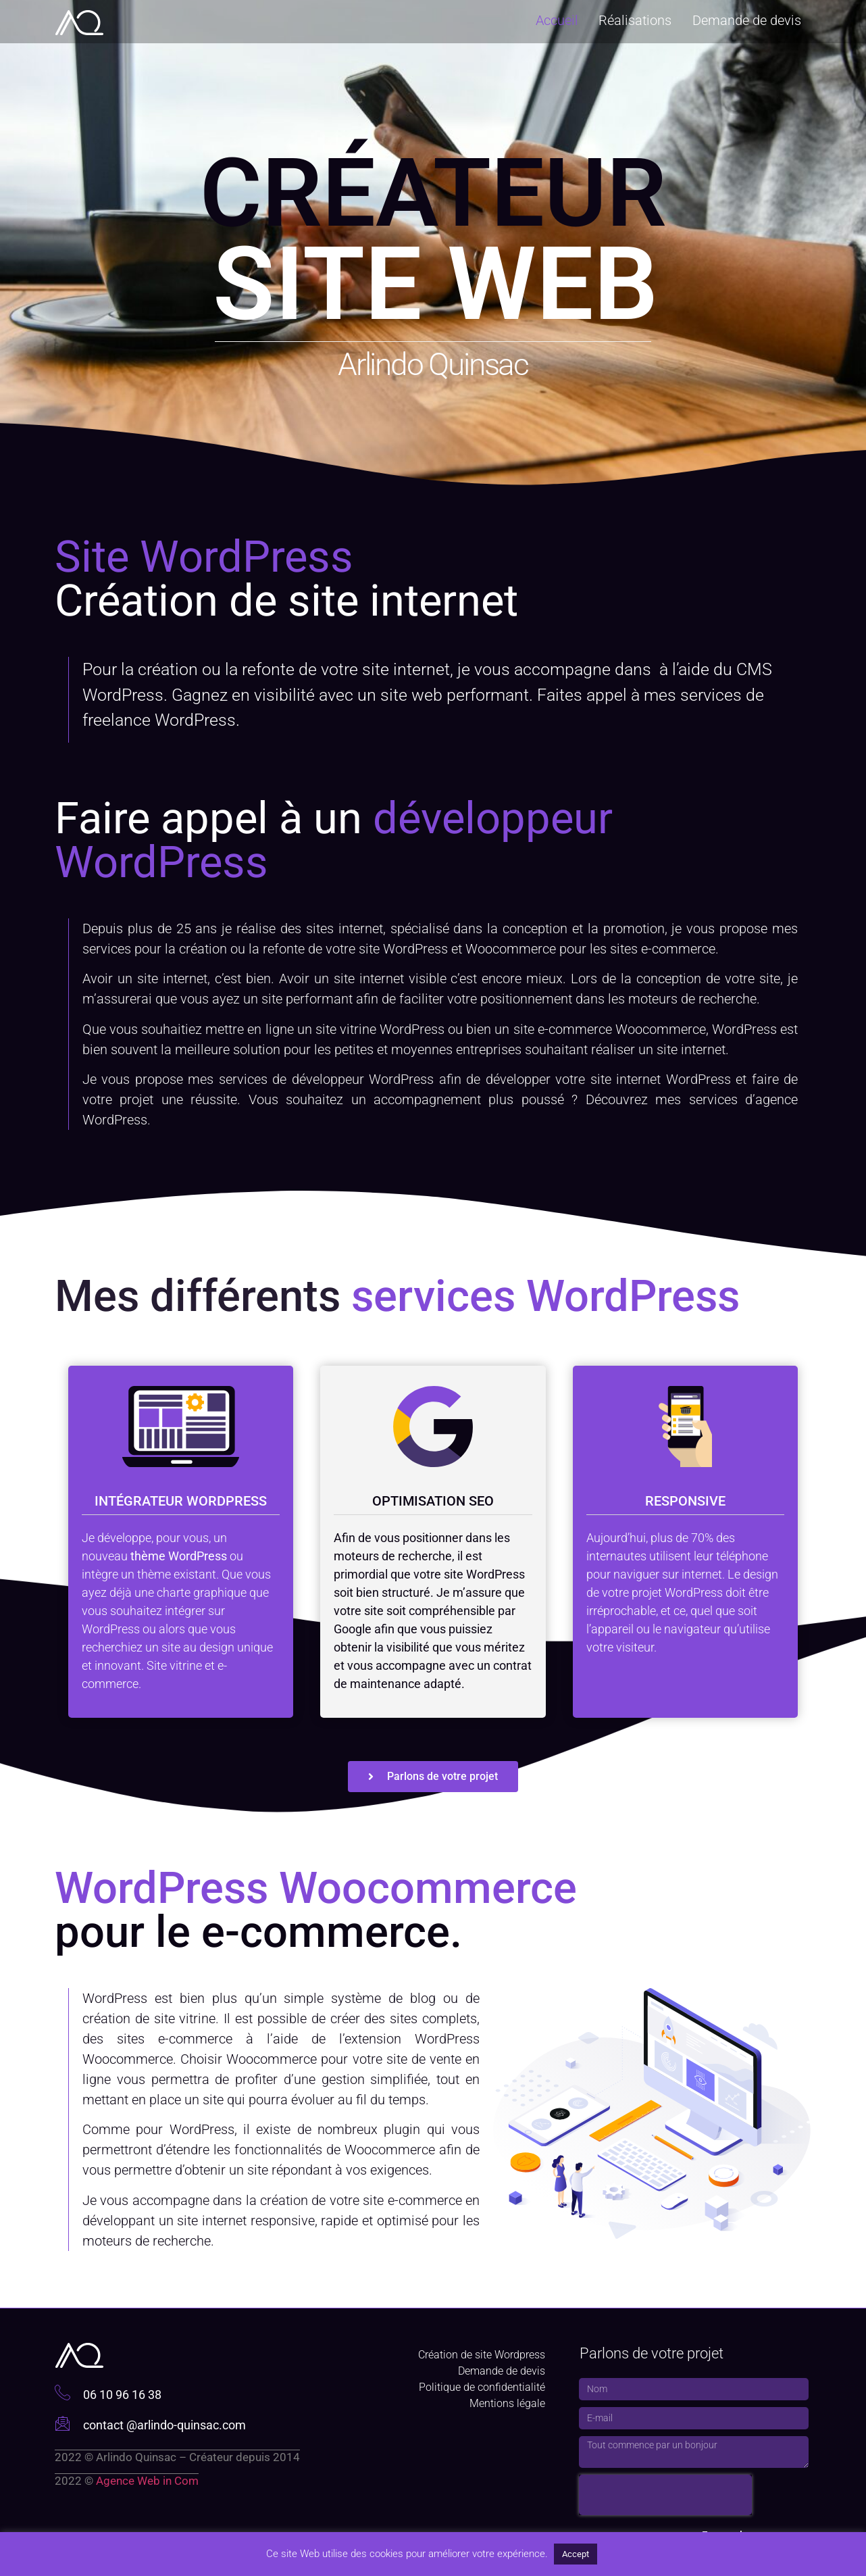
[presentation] (665, 2495)
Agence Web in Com (147, 2480)
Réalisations (635, 19)
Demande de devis (746, 19)
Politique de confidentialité (482, 2387)
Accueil (557, 19)
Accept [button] (575, 2554)
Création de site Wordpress (481, 2354)
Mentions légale (507, 2403)
